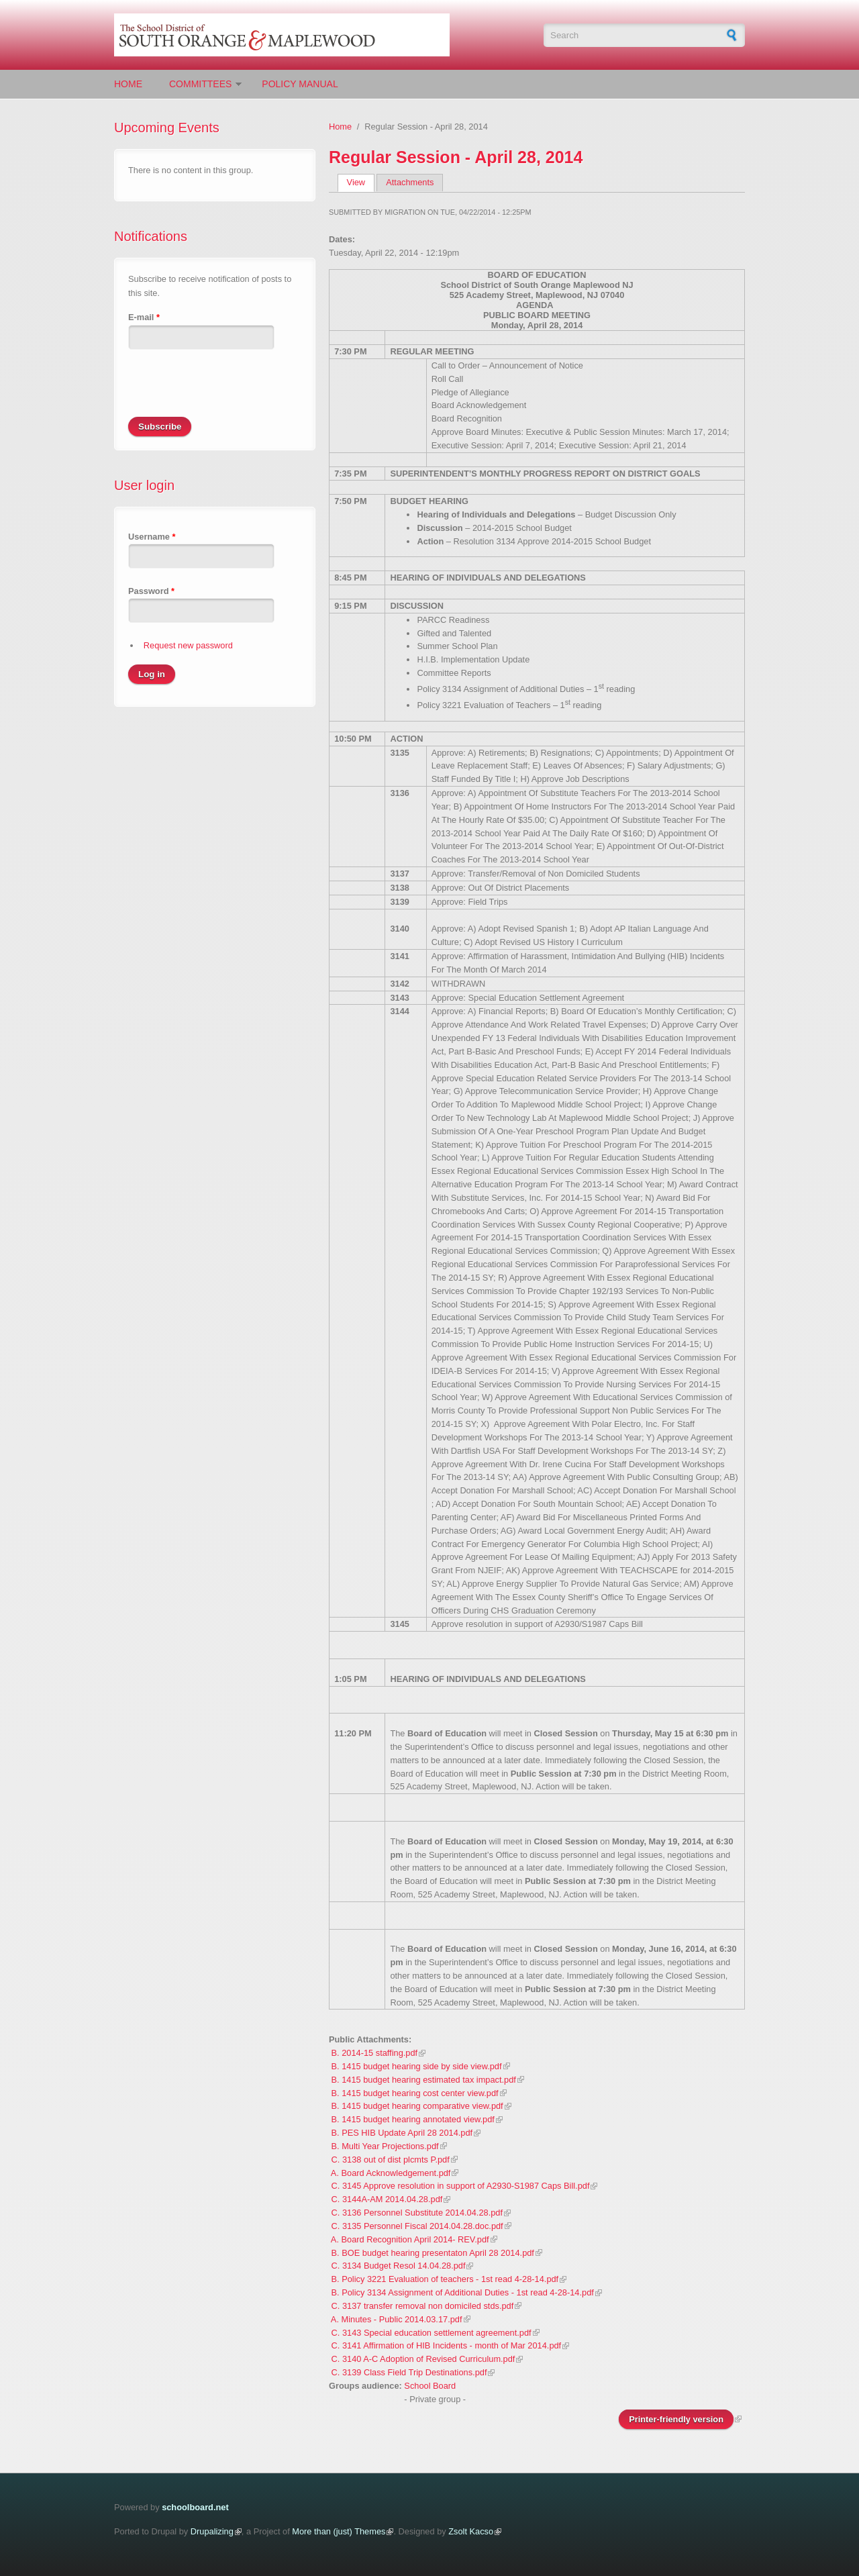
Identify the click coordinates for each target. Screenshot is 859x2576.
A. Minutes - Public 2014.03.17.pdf (396, 2319)
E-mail (144, 317)
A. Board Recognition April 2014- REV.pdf (410, 2239)
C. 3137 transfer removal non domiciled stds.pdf (423, 2306)
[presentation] (230, 390)
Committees (200, 84)
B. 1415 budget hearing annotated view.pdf (413, 2119)
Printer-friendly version (676, 2419)
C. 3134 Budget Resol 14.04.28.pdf (399, 2266)
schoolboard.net (195, 2507)
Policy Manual (300, 84)
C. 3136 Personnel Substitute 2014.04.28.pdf (417, 2213)
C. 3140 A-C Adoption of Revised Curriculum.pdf (423, 2359)
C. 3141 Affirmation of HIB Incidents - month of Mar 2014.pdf (447, 2345)
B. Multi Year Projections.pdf (385, 2146)
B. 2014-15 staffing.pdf (375, 2053)
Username (151, 537)
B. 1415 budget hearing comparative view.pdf (417, 2106)
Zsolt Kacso (470, 2531)
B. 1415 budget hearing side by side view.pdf (417, 2066)
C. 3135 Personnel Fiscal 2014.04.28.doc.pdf (417, 2226)
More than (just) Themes (338, 2531)
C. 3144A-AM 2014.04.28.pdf (387, 2199)
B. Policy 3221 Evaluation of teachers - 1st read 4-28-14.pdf (445, 2279)
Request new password (188, 645)
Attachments (410, 182)
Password (151, 591)
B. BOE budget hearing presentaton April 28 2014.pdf (433, 2253)
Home (128, 84)
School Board (430, 2386)
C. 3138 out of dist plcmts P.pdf (391, 2159)
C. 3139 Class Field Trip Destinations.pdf (409, 2372)
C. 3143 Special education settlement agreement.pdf (432, 2333)
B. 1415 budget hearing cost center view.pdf (415, 2093)
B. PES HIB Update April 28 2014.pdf (402, 2133)
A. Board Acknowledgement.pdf (391, 2173)
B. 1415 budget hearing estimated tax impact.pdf (424, 2080)
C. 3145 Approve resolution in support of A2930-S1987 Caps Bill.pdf (461, 2186)
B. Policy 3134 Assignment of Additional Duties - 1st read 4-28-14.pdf (463, 2292)
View (360, 182)
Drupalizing (212, 2531)
